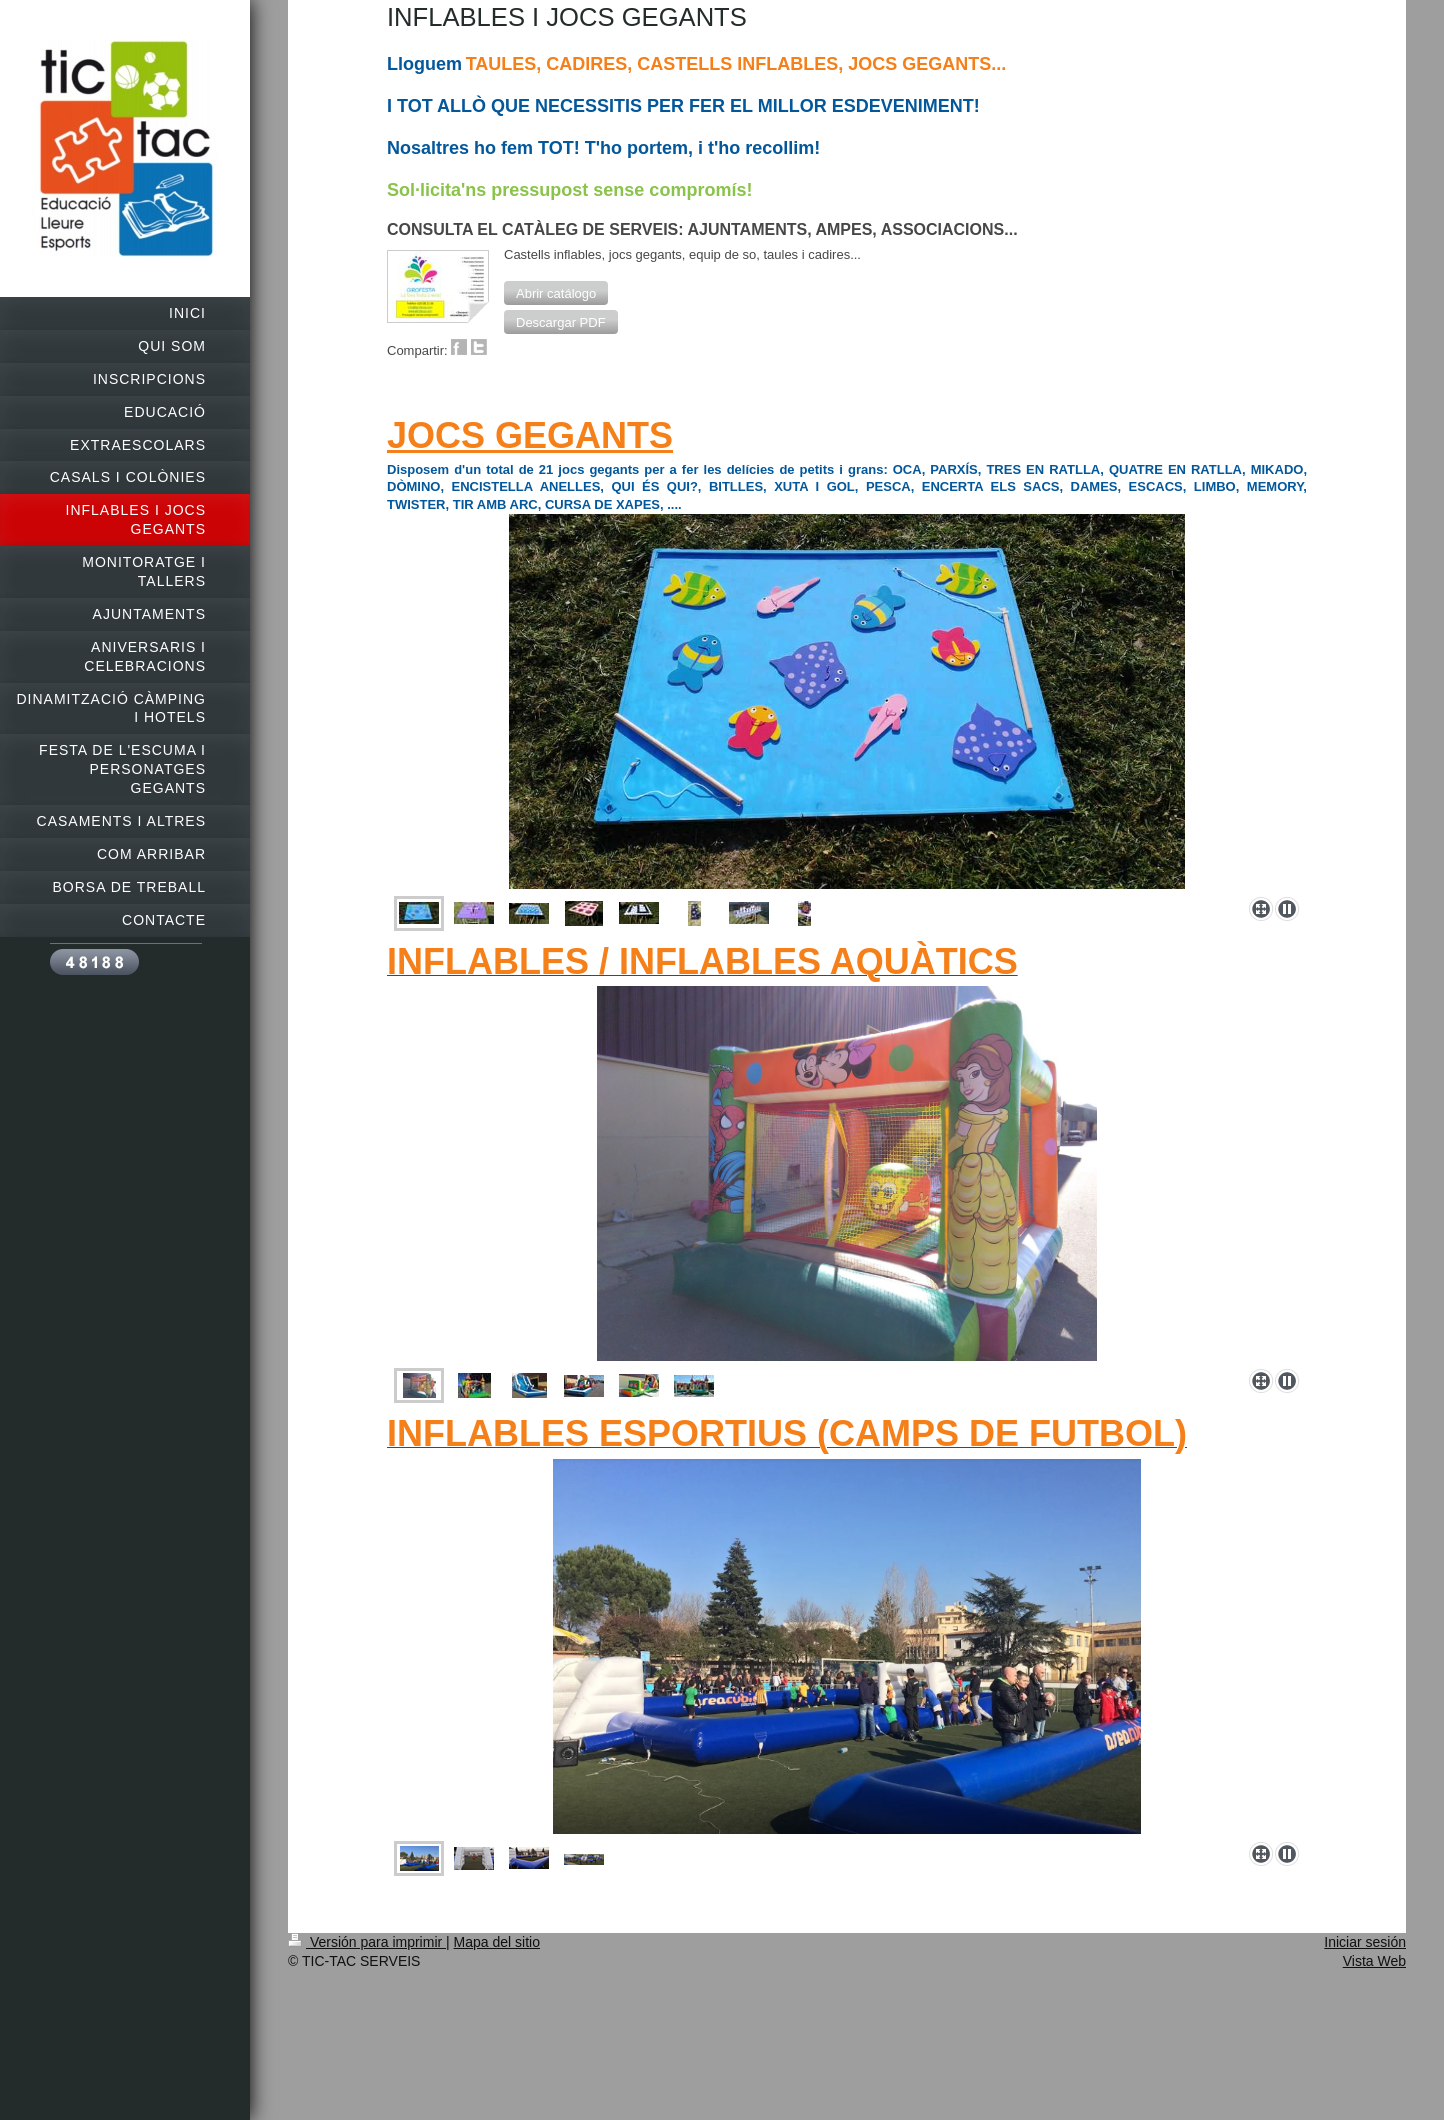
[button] (556, 293)
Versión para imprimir (367, 1942)
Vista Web (1374, 1961)
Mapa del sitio (497, 1942)
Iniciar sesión (1365, 1942)
